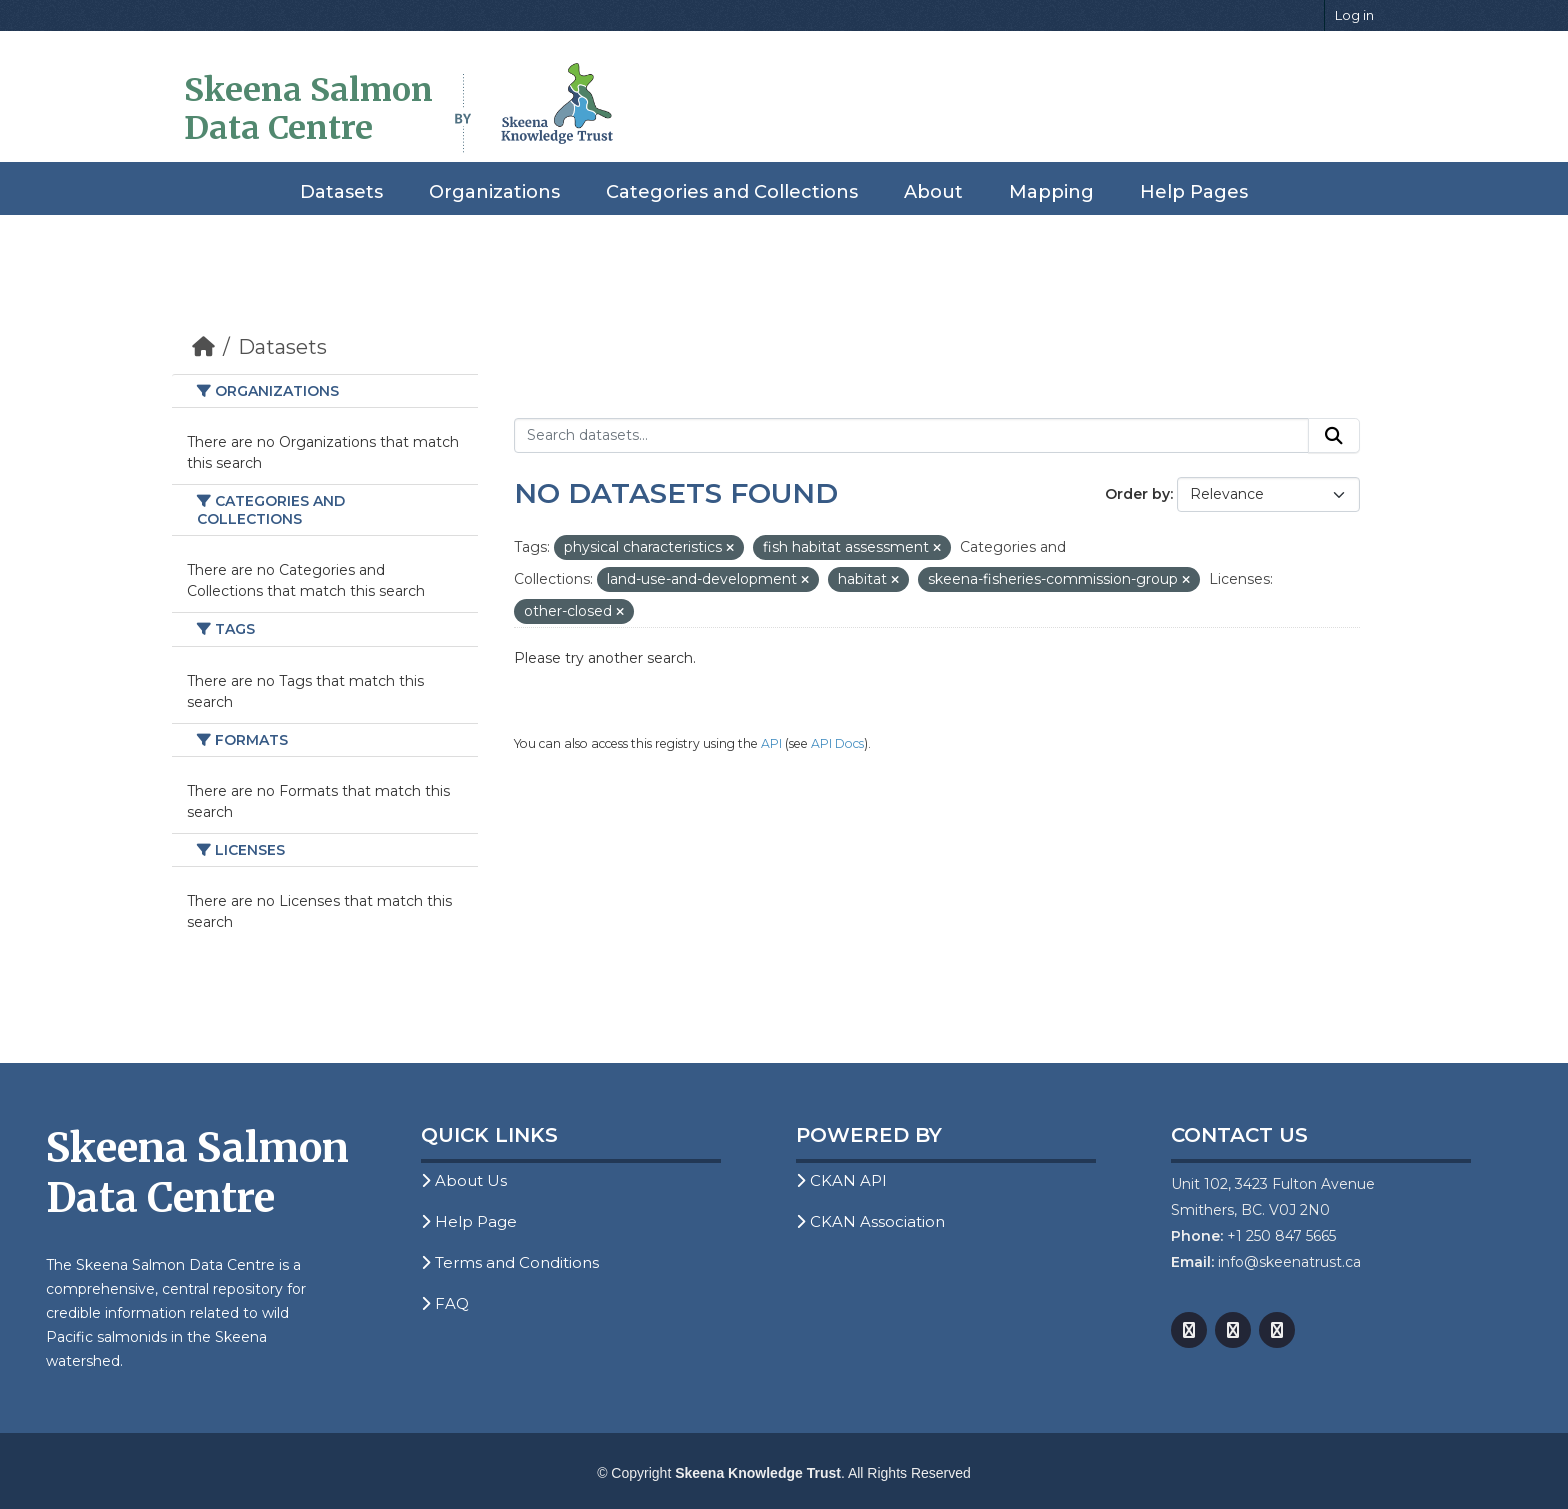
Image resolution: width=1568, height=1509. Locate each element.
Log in (1354, 15)
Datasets (341, 192)
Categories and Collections (732, 192)
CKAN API (841, 1180)
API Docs (837, 743)
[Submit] (1334, 436)
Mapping (1051, 192)
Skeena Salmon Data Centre (308, 109)
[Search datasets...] (911, 436)
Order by (1137, 494)
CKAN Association (870, 1221)
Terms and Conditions (510, 1262)
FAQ (445, 1303)
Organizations (494, 192)
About (933, 192)
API (771, 743)
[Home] (203, 347)
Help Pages (1194, 192)
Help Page (469, 1221)
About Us (464, 1180)
